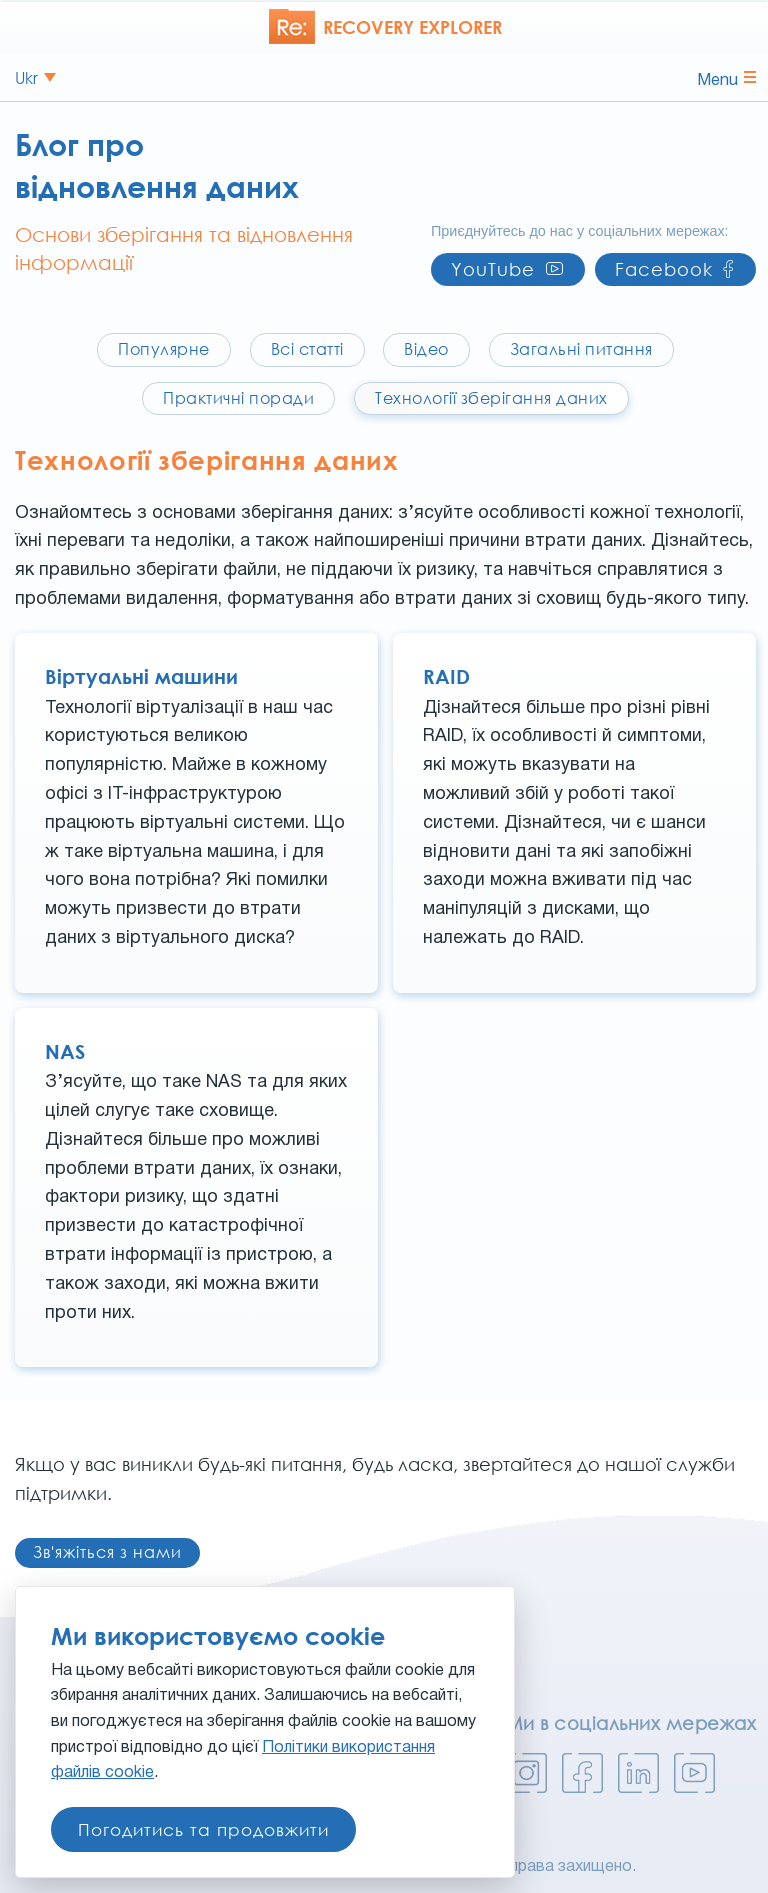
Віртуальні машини (141, 676)
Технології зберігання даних (491, 398)
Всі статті (307, 349)
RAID (446, 676)
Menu (726, 79)
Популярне (164, 349)
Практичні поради (238, 398)
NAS (65, 1051)
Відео (426, 349)
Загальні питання (581, 349)
